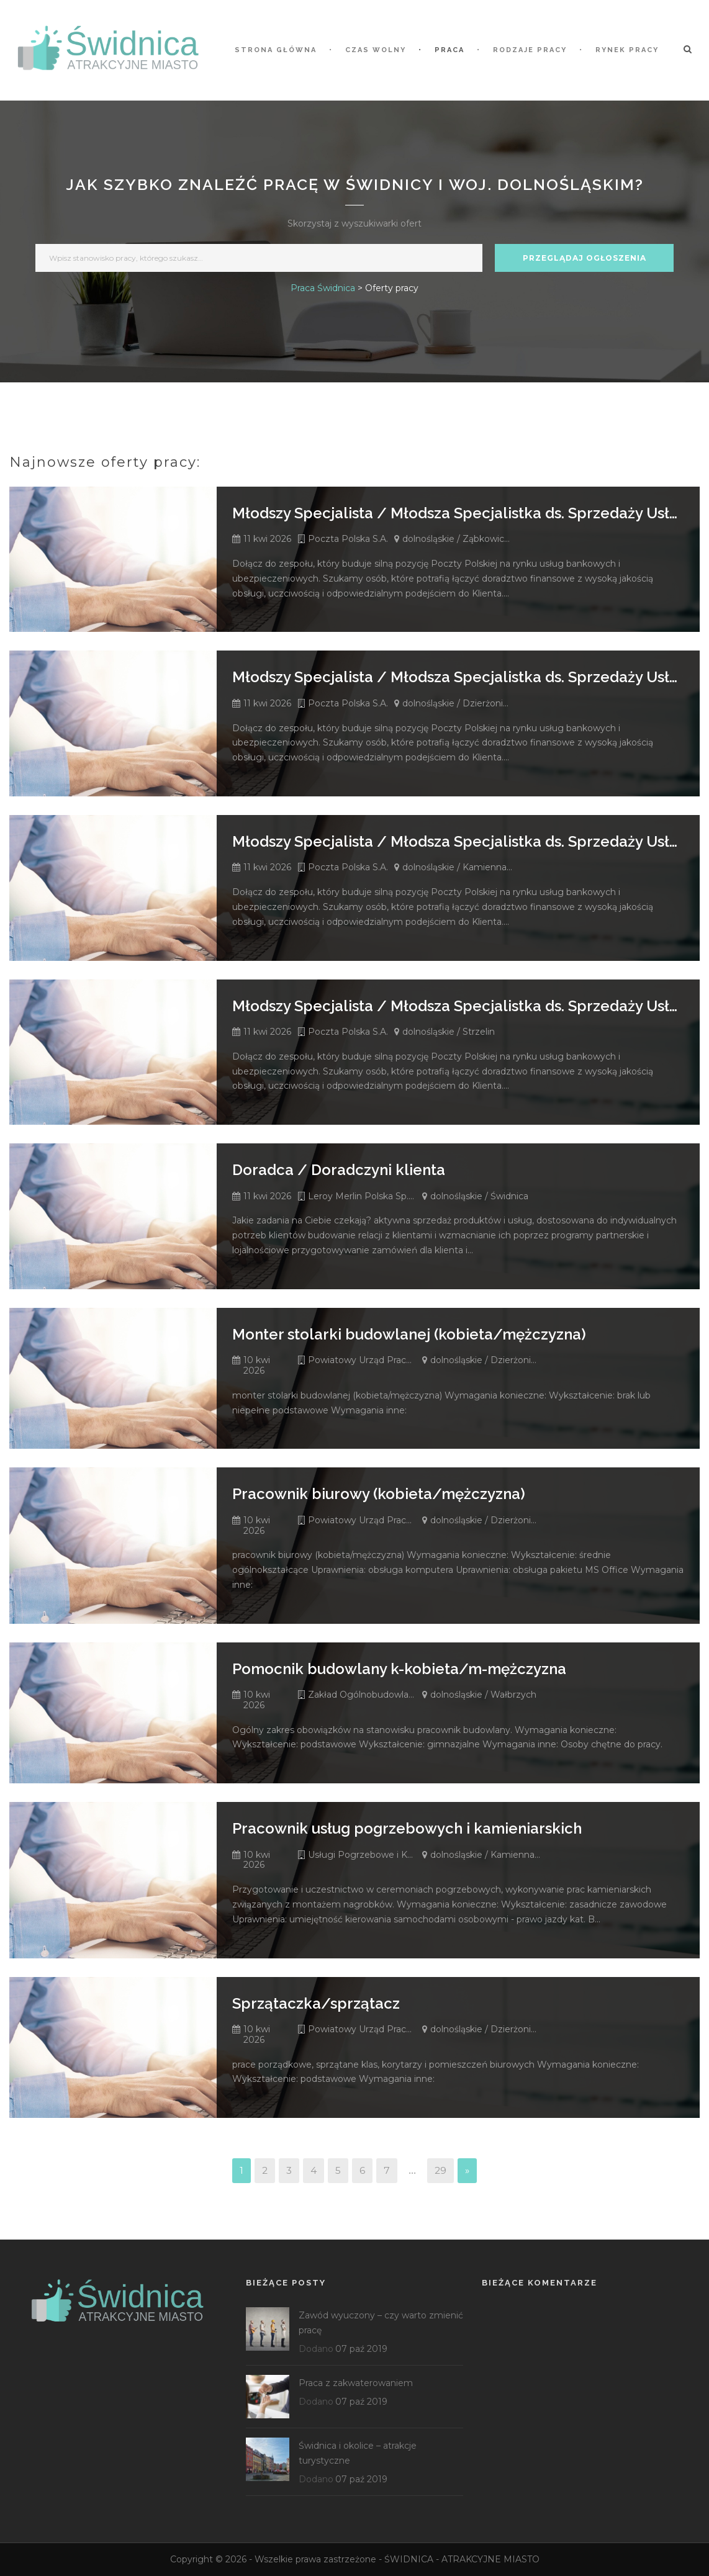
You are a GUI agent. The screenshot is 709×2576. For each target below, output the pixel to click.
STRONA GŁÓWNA (276, 50)
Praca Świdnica (323, 288)
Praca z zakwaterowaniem (356, 2383)
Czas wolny (375, 50)
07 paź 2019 (361, 2348)
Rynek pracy (627, 50)
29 (440, 2170)
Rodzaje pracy (530, 50)
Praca (449, 50)
